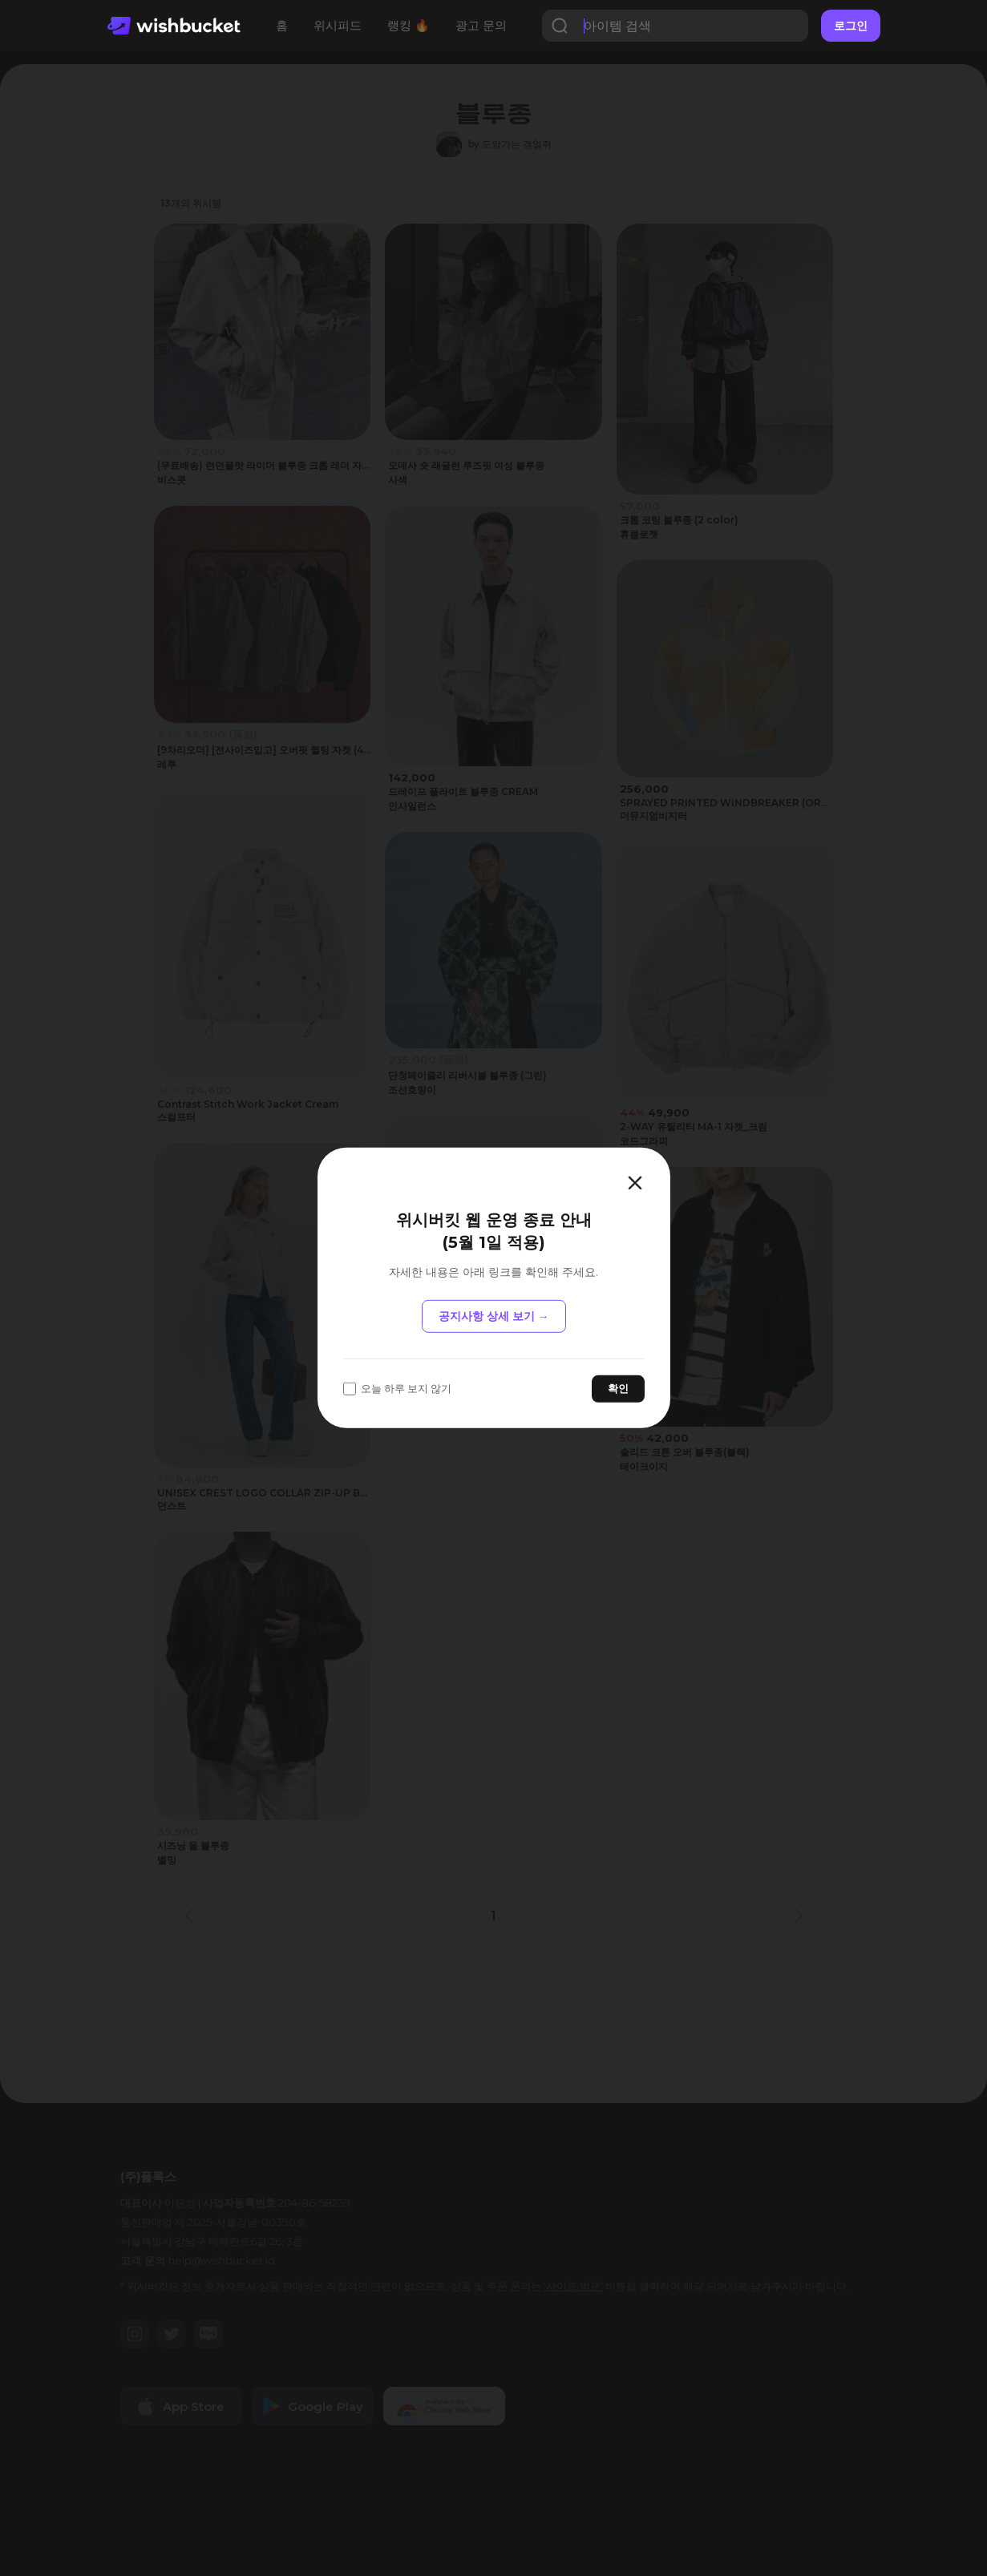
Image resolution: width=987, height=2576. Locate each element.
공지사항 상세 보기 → (494, 1316)
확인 (618, 1388)
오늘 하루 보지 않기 (397, 1388)
